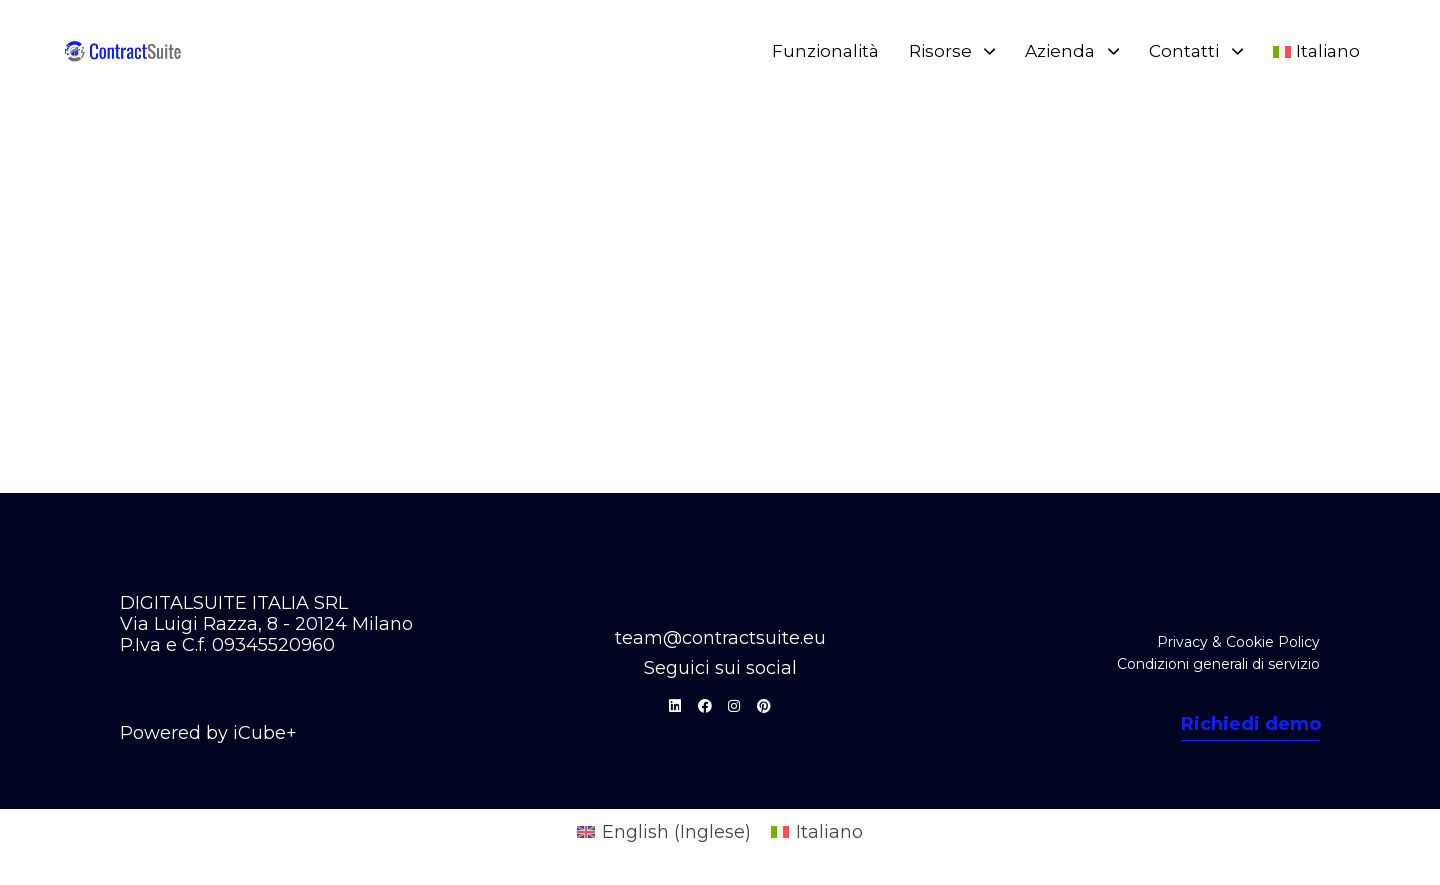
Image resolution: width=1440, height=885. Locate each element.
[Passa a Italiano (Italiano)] (817, 832)
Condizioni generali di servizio (1218, 664)
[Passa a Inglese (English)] (664, 832)
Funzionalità (825, 51)
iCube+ (265, 733)
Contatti (1196, 51)
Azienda (1072, 51)
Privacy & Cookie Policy (1238, 642)
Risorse (952, 51)
